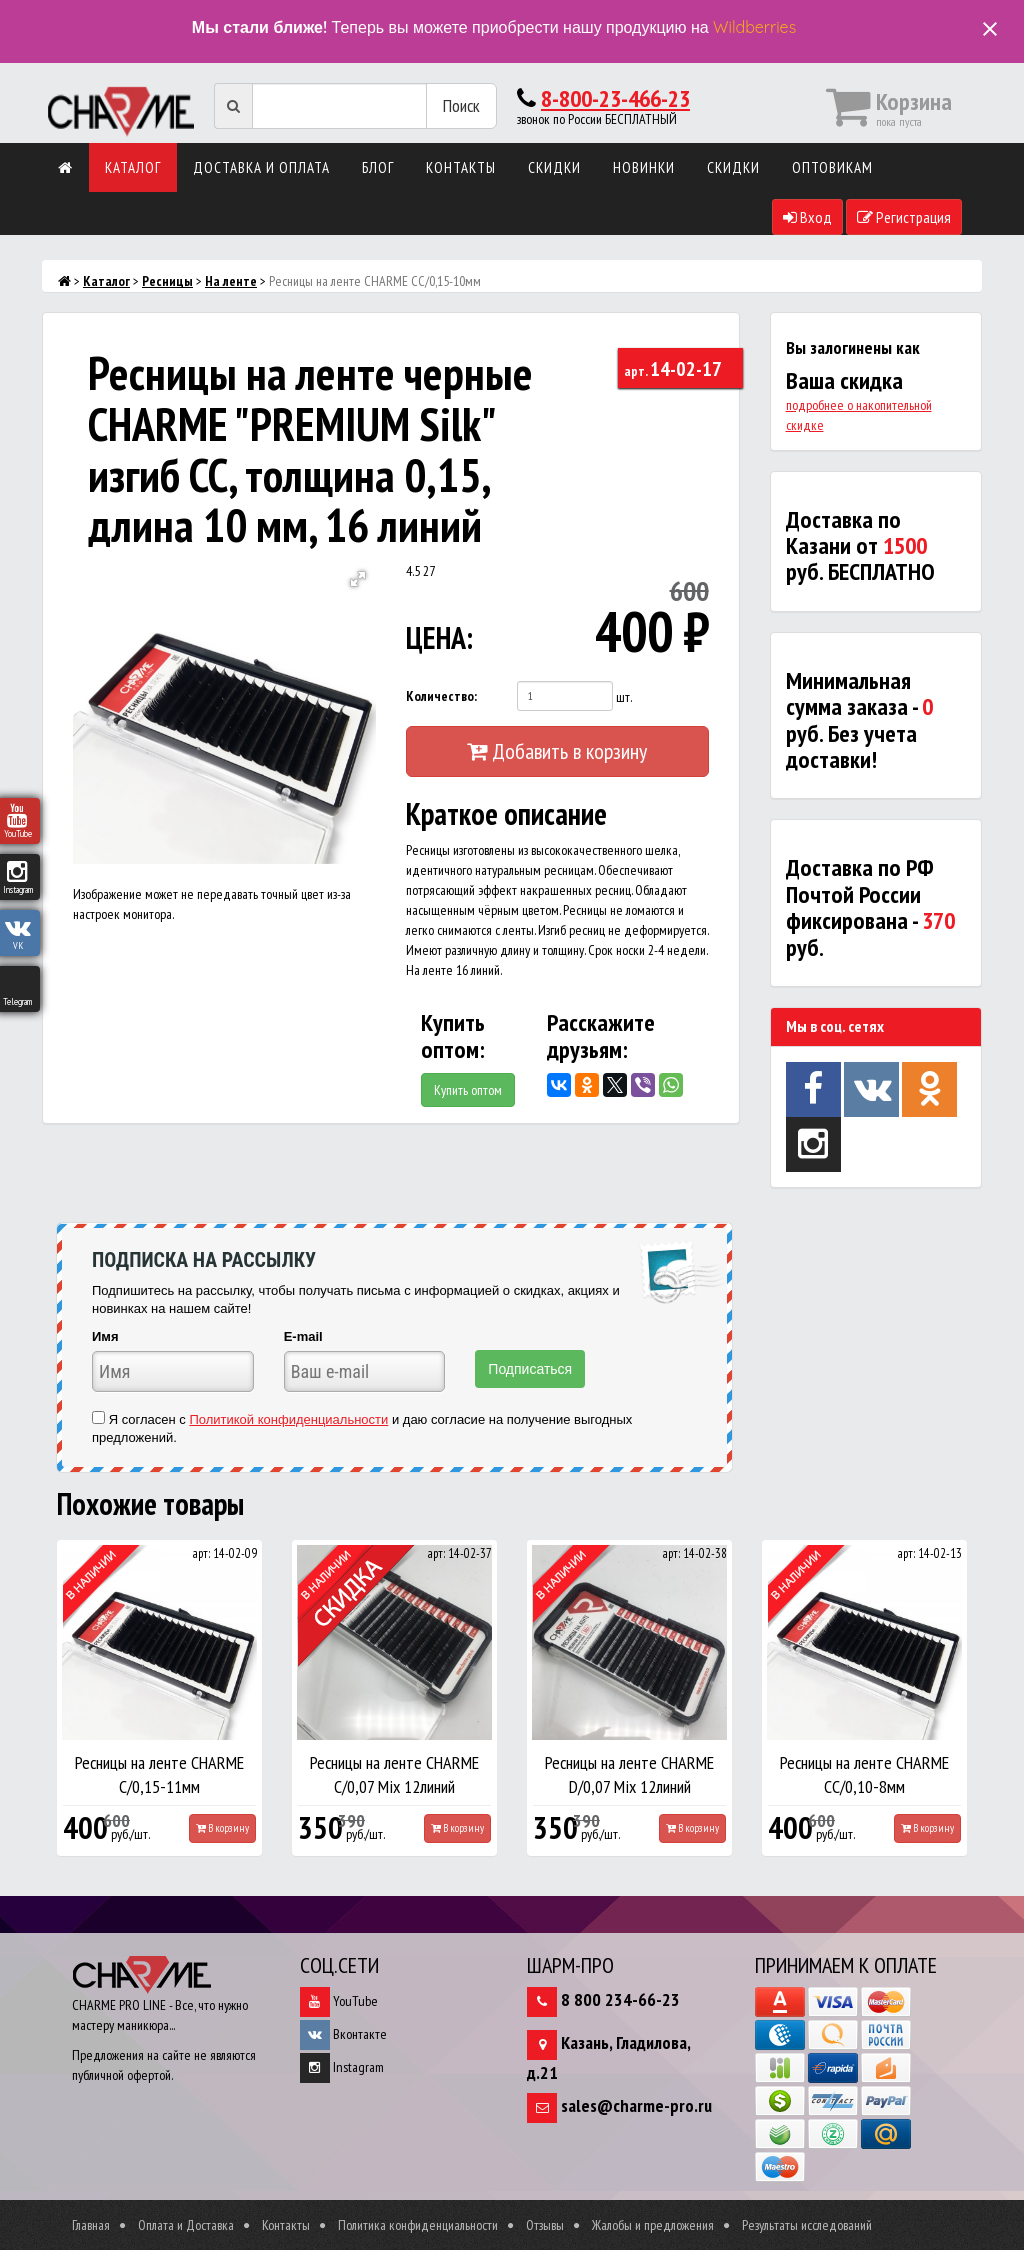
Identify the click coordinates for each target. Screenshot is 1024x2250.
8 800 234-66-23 (620, 1999)
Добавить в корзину (557, 751)
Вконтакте (343, 2034)
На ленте (231, 281)
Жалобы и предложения (653, 2225)
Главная (91, 2225)
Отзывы (545, 2225)
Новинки (644, 167)
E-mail (303, 1336)
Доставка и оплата (261, 167)
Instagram (342, 2067)
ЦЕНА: (439, 637)
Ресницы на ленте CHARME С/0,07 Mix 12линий (394, 1774)
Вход (807, 217)
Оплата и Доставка (186, 2225)
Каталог (133, 167)
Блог (378, 167)
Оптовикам (832, 167)
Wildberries (754, 27)
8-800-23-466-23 (615, 98)
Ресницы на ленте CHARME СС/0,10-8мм (864, 1774)
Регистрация (904, 217)
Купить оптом (468, 1090)
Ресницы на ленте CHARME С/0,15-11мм (159, 1774)
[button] (358, 579)
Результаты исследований (807, 2225)
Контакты (461, 167)
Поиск (461, 105)
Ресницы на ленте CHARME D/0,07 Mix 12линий (629, 1774)
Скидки (554, 167)
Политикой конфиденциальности (288, 1419)
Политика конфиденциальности (418, 2225)
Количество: (441, 696)
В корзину (222, 1828)
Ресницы (167, 281)
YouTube (339, 2001)
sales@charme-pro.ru (636, 2105)
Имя (105, 1336)
